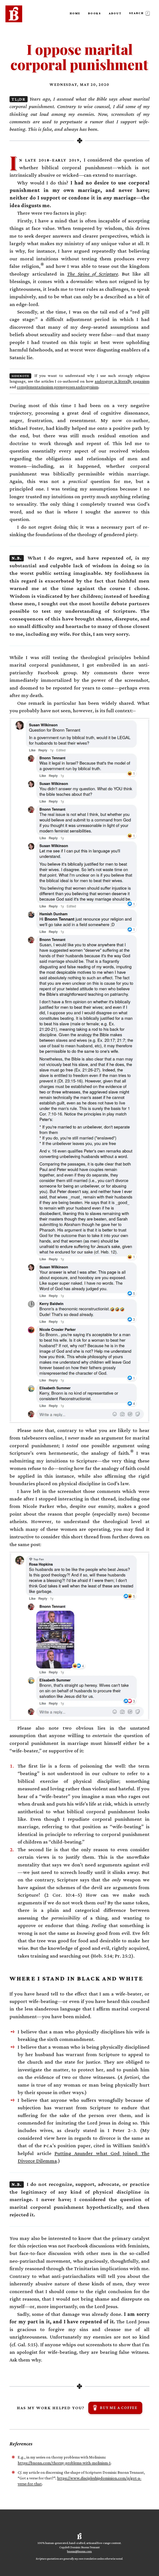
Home (75, 13)
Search (139, 13)
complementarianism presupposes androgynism (57, 387)
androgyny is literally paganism (122, 381)
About (115, 13)
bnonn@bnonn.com (79, 2551)
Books (94, 13)
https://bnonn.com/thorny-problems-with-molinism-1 (64, 2463)
